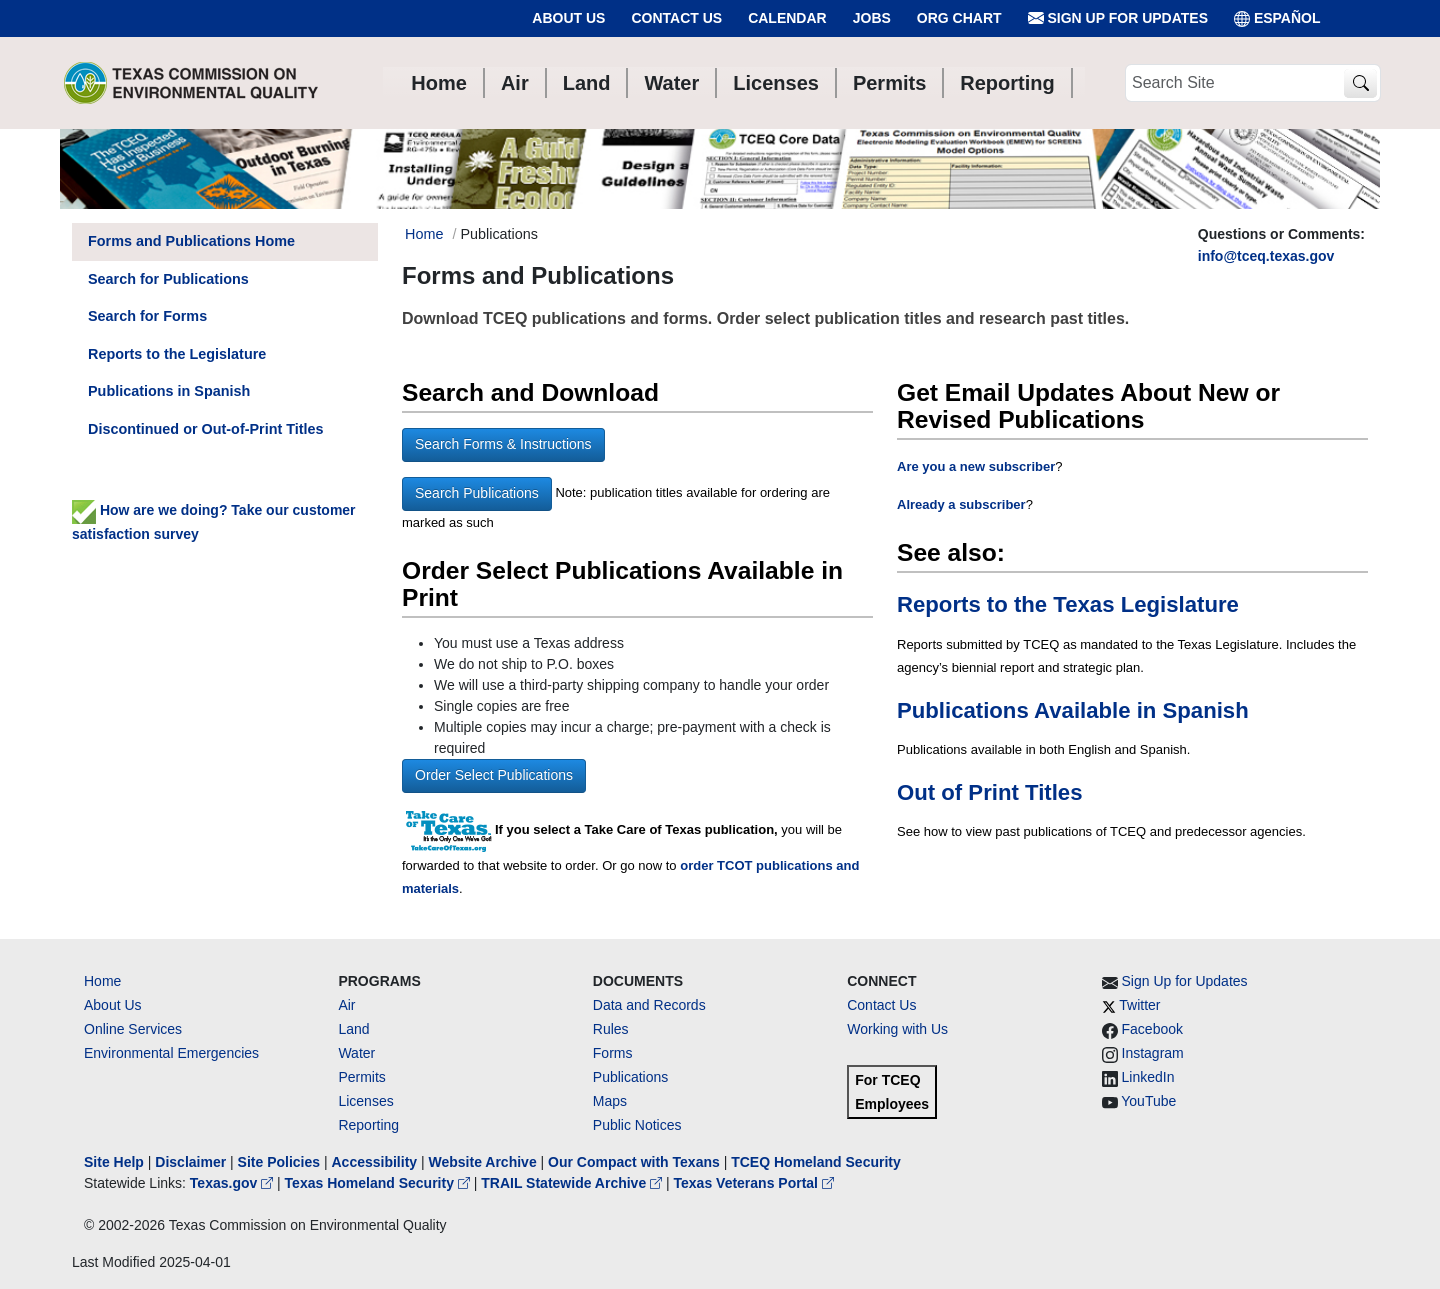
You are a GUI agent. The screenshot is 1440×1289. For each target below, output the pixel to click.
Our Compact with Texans (634, 1162)
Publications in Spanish (169, 391)
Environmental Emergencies (171, 1053)
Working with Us (897, 1029)
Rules (611, 1029)
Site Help (114, 1162)
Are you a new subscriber (976, 466)
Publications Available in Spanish (1073, 710)
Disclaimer (190, 1162)
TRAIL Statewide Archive (573, 1183)
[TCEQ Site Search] (1360, 83)
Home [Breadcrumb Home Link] (424, 234)
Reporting (368, 1125)
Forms (613, 1053)
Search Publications (477, 493)
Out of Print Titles (989, 792)
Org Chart (959, 18)
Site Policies (279, 1162)
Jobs (872, 18)
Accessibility (376, 1162)
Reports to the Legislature (177, 354)
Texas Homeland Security (379, 1183)
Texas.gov (233, 1183)
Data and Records (649, 1005)
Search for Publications (168, 279)
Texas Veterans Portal (754, 1183)
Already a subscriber (961, 504)
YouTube (1148, 1101)
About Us (568, 18)
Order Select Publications (494, 775)
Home (102, 981)
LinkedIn (1148, 1077)
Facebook (1152, 1029)
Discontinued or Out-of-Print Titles (206, 429)
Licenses (365, 1101)
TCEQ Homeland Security (816, 1162)
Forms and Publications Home (191, 241)
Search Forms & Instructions (503, 444)
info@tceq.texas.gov (1266, 256)
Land (353, 1029)
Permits (361, 1077)
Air (346, 1005)
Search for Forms (147, 316)
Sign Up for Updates (1118, 18)
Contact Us (676, 18)
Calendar (787, 18)
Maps (610, 1101)
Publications (631, 1077)
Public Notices (637, 1125)
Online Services (133, 1029)
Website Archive (483, 1162)
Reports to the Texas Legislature (1068, 604)
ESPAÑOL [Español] (1277, 18)
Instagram (1153, 1053)
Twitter (1139, 1005)
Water (356, 1053)
